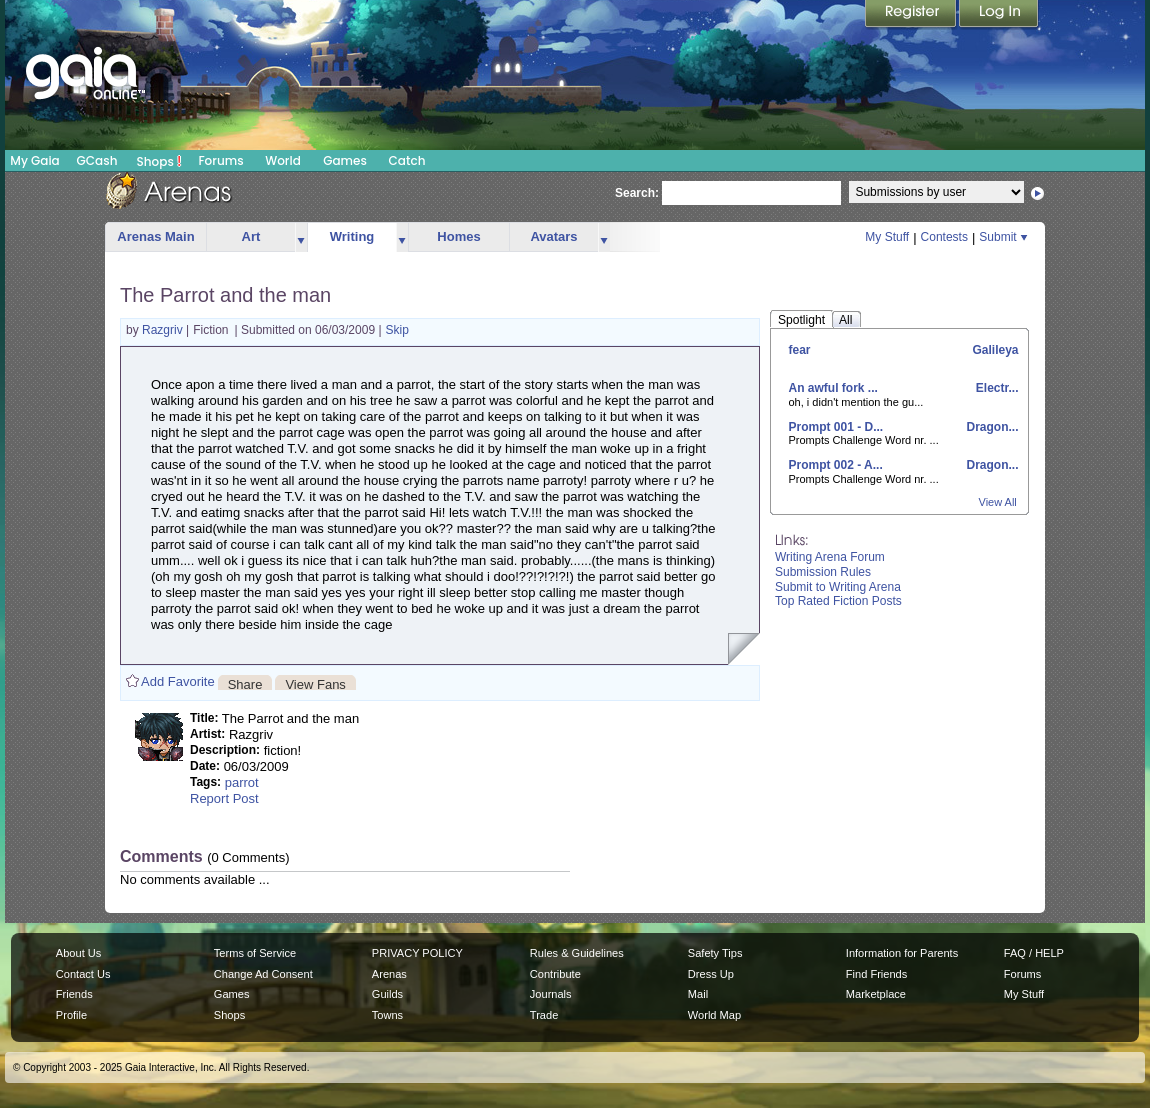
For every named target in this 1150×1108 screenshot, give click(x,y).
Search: (637, 193)
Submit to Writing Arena (838, 587)
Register (912, 15)
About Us (78, 953)
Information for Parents (902, 953)
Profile (71, 1015)
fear (800, 350)
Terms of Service (255, 953)
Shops (159, 161)
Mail (698, 994)
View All (998, 502)
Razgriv (164, 330)
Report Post (224, 798)
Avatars (553, 236)
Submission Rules (823, 572)
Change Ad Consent (263, 974)
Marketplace (876, 994)
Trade (544, 1015)
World (283, 160)
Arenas (389, 974)
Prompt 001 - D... (836, 427)
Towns (387, 1015)
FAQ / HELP (1034, 953)
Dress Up (711, 974)
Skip (397, 330)
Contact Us (83, 974)
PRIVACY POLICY (417, 953)
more (301, 237)
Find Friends (876, 974)
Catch (407, 160)
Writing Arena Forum (830, 557)
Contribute (555, 974)
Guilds (387, 994)
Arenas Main (155, 236)
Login (999, 15)
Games (345, 160)
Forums (220, 160)
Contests (944, 237)
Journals (551, 994)
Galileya (993, 350)
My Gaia (34, 160)
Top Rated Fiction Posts (838, 601)
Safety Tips (715, 953)
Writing (352, 236)
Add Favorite (178, 681)
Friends (74, 994)
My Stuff (887, 237)
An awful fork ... (833, 388)
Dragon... (990, 427)
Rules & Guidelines (577, 953)
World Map (714, 1015)
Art (251, 236)
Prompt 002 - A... (836, 465)
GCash (97, 160)
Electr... (995, 388)
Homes (458, 236)
